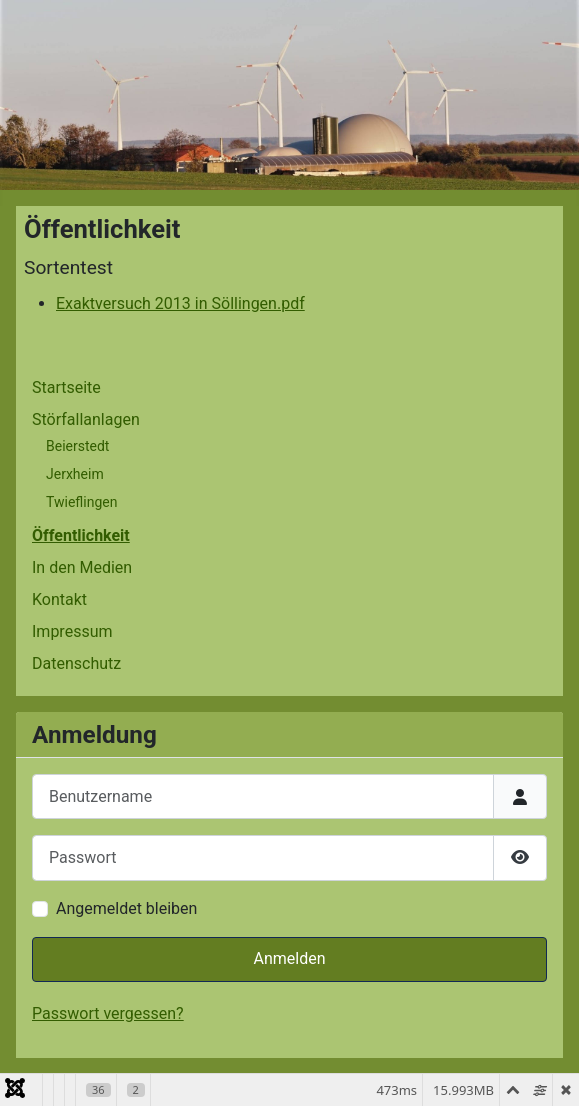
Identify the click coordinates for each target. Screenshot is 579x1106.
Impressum (72, 631)
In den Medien (82, 567)
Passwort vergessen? (108, 1013)
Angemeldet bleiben (126, 908)
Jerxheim (75, 474)
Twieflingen (81, 502)
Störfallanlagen (86, 419)
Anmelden (289, 958)
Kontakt (59, 599)
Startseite (66, 387)
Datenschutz (76, 663)
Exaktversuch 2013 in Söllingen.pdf (180, 303)
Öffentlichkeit (81, 535)
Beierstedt (77, 446)
